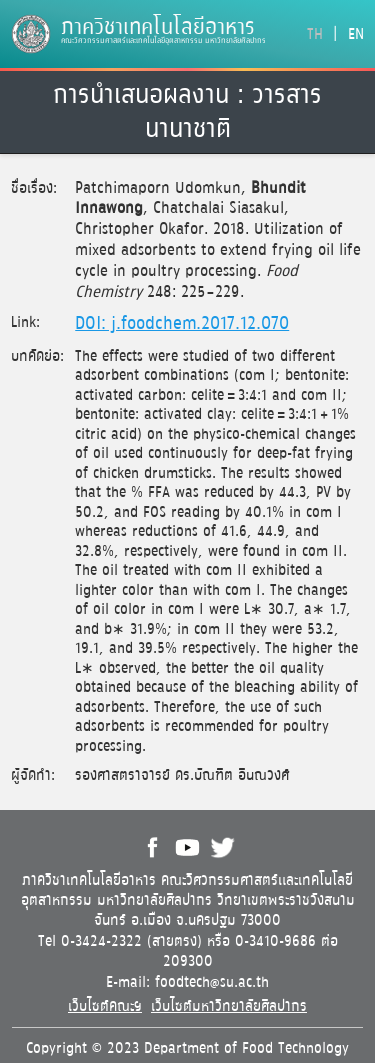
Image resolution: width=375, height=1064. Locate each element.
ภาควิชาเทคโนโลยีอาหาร (158, 28)
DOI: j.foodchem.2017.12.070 (182, 324)
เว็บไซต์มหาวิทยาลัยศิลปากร (229, 1006)
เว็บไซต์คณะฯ (105, 1006)
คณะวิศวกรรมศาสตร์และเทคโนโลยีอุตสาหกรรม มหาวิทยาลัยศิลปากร (163, 41)
